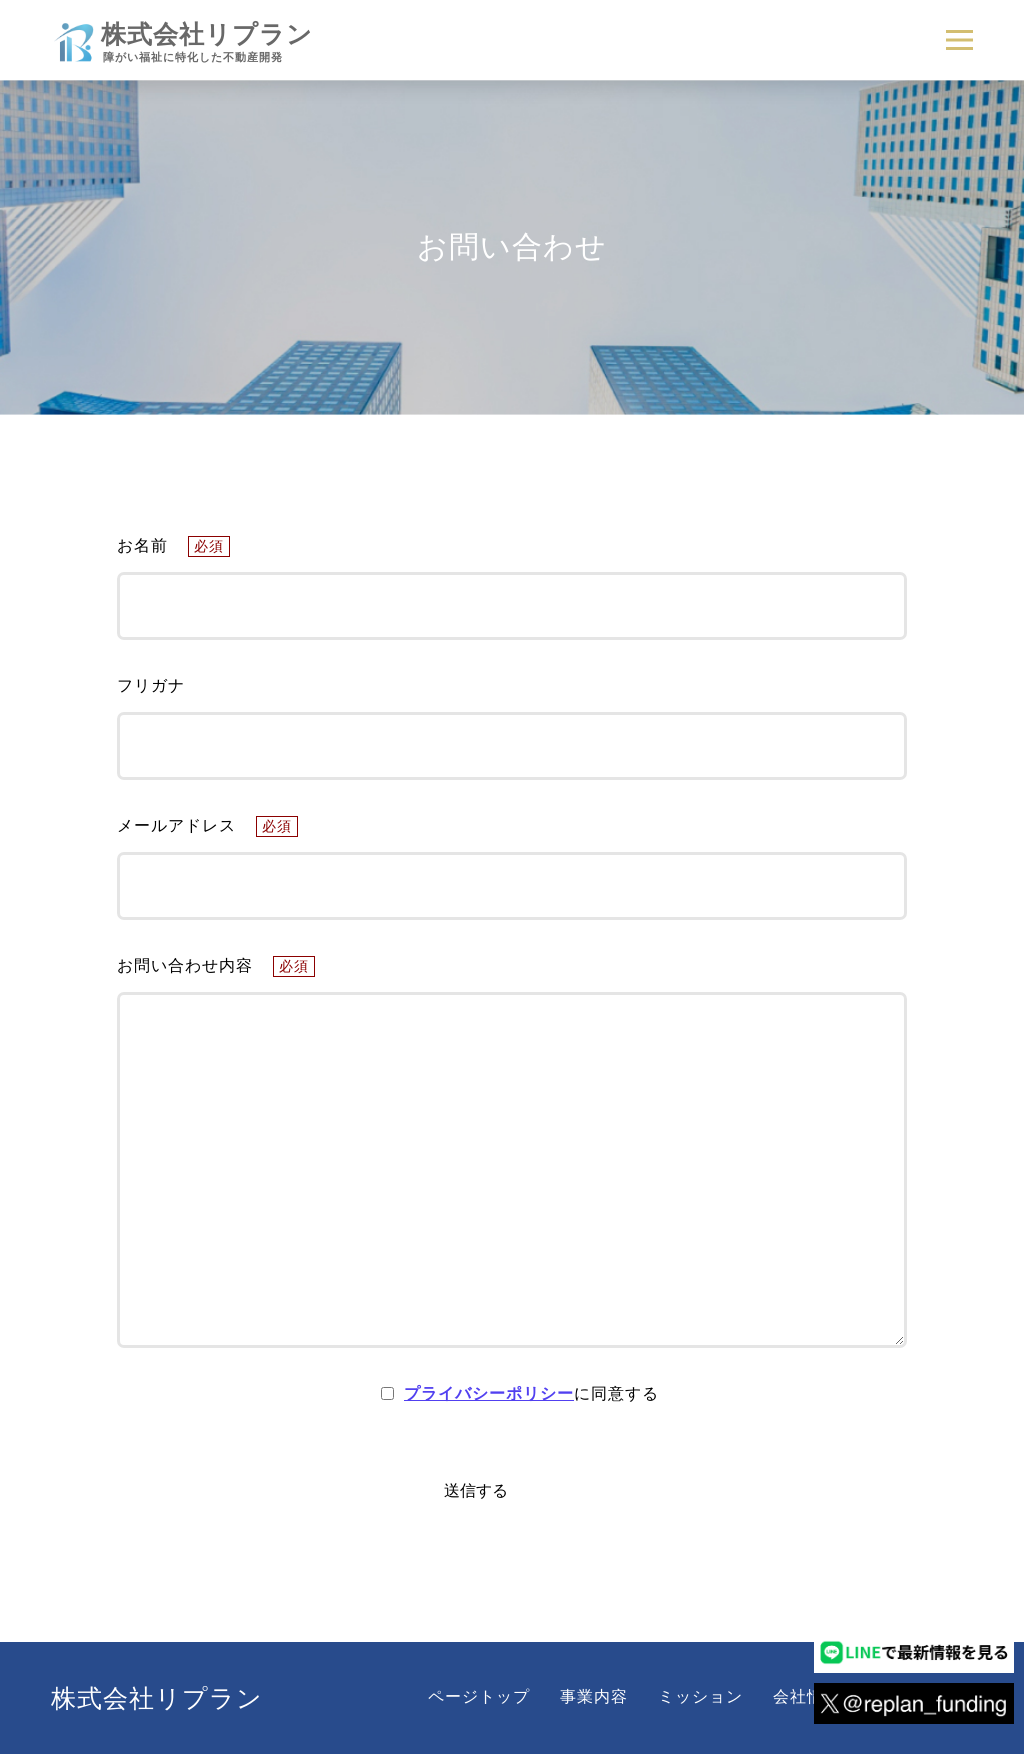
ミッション (700, 1696)
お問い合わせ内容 (216, 965)
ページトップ (479, 1696)
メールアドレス (207, 825)
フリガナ (151, 685)
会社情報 (807, 1696)
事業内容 (594, 1696)
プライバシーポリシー (489, 1393)
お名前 (173, 545)
